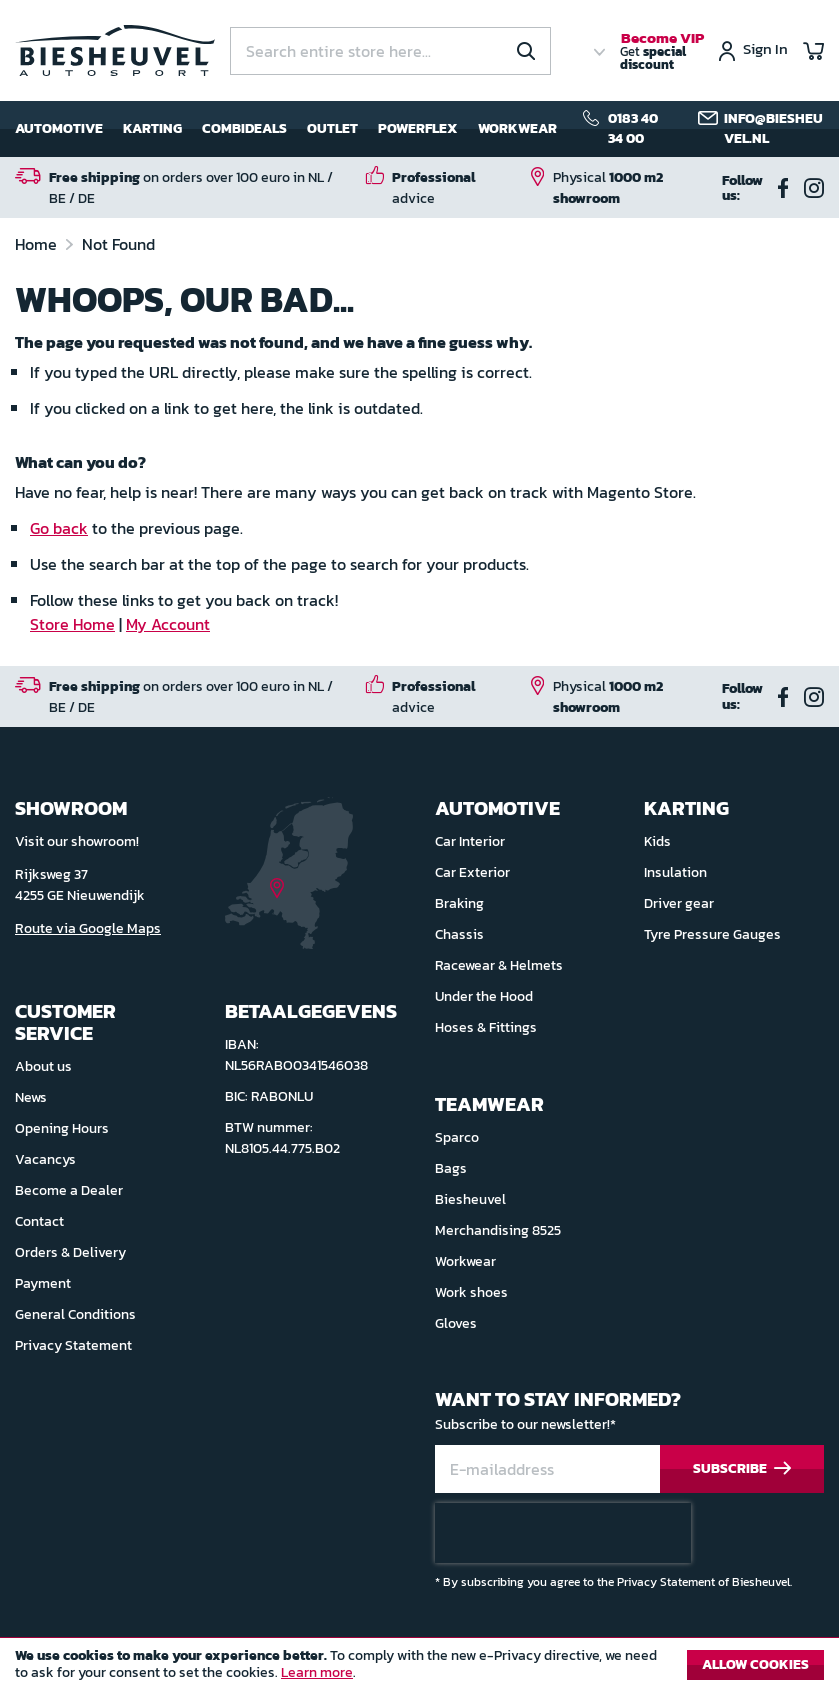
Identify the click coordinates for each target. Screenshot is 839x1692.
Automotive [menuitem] (59, 128)
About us (43, 1066)
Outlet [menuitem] (332, 128)
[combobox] (390, 51)
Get (662, 52)
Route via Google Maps (88, 928)
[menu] (286, 129)
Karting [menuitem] (152, 128)
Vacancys (45, 1159)
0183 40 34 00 (633, 128)
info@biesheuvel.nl (773, 128)
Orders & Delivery (70, 1252)
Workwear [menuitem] (517, 128)
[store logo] (115, 50)
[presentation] (563, 1533)
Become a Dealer (69, 1190)
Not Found (118, 244)
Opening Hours (62, 1128)
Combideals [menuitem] (244, 128)
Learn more (317, 1672)
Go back (59, 528)
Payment (43, 1283)
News (31, 1097)
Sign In (765, 50)
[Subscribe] (742, 1469)
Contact (39, 1221)
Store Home (72, 624)
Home (38, 244)
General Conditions (75, 1314)
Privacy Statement (73, 1345)
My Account (168, 624)
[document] (419, 1670)
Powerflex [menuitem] (418, 128)
